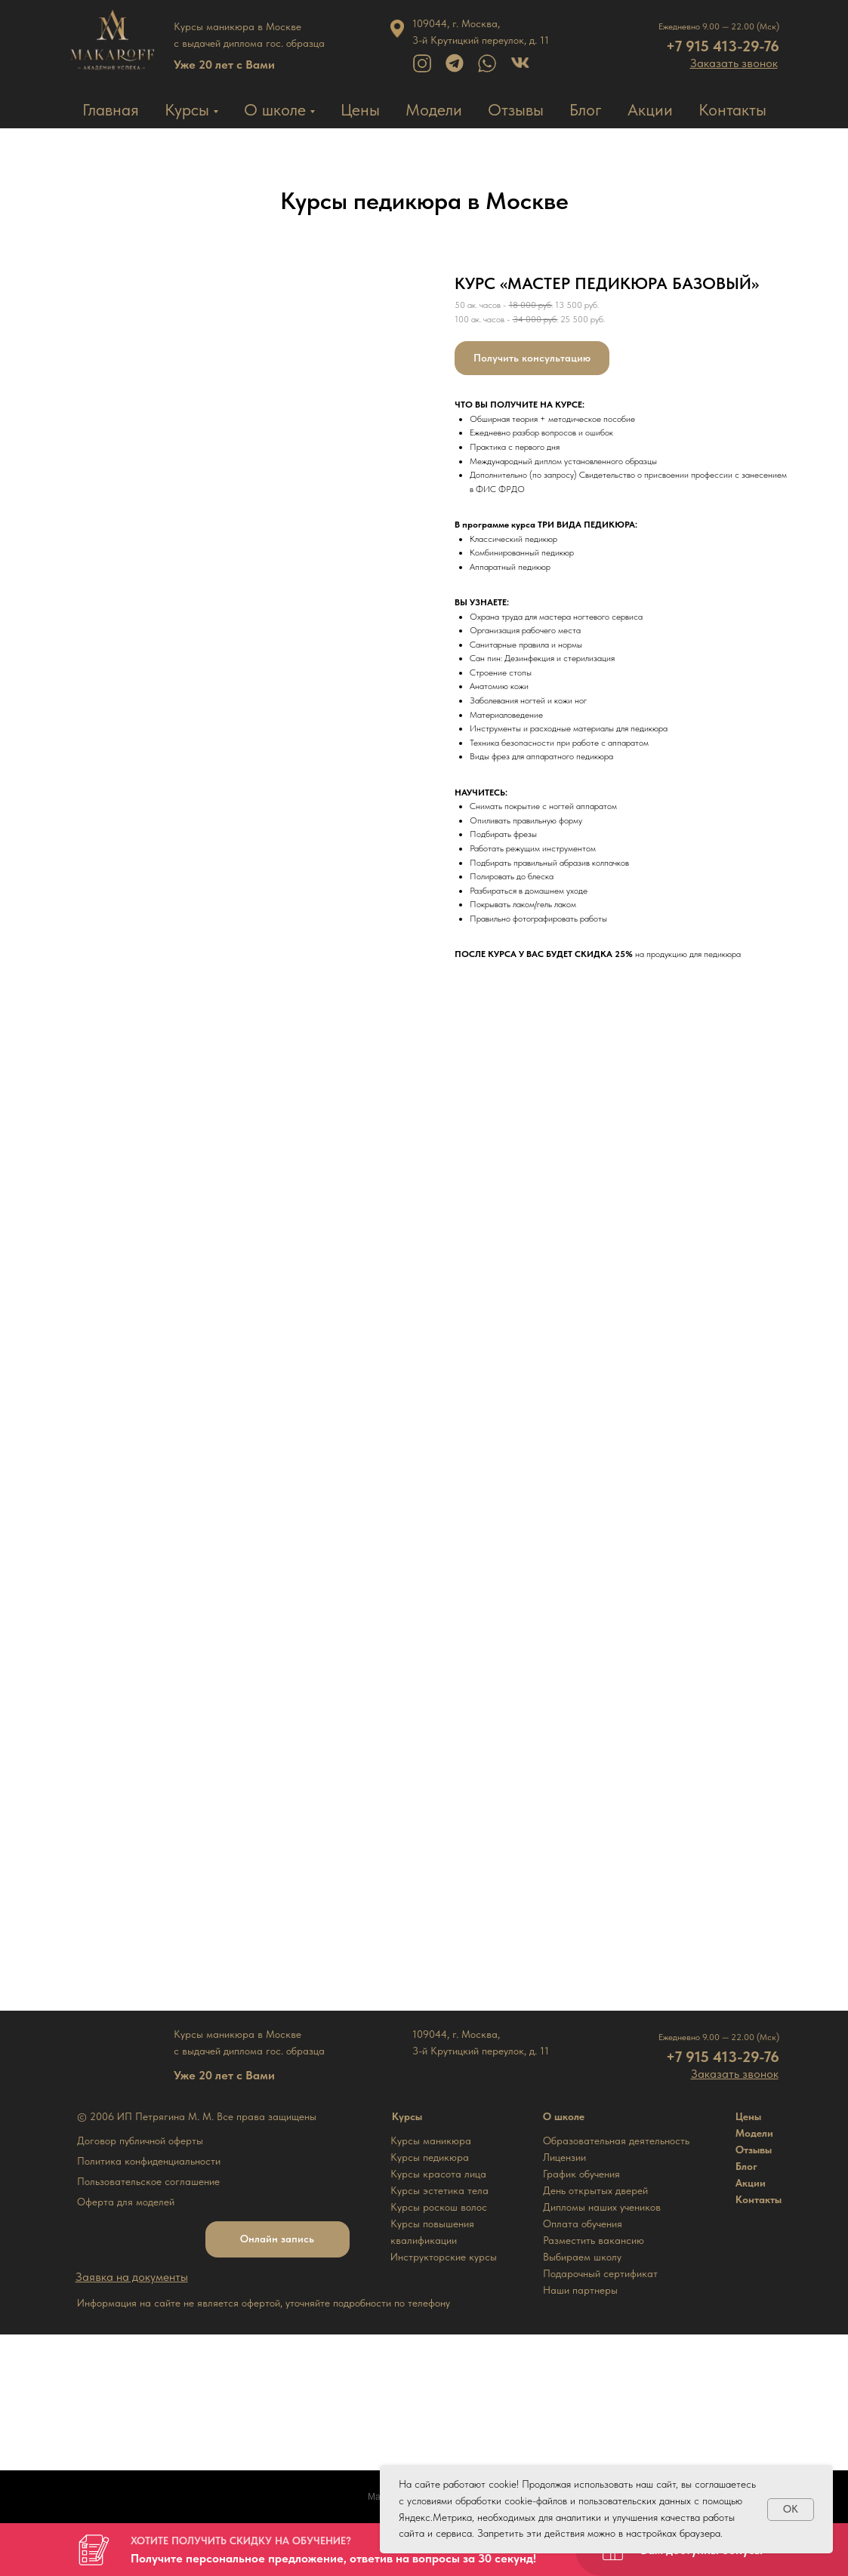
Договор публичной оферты (140, 2140)
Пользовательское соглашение (148, 2181)
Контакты (732, 109)
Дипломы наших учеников (602, 2207)
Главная (110, 109)
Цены (360, 109)
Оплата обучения (582, 2223)
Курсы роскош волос (438, 2207)
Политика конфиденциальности (148, 2161)
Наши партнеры (580, 2290)
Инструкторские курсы (443, 2257)
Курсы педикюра (429, 2157)
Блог (585, 109)
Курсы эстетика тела (439, 2190)
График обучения (581, 2174)
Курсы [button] (187, 109)
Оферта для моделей (125, 2202)
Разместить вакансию (593, 2240)
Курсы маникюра (430, 2140)
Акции (650, 109)
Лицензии (564, 2157)
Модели (433, 109)
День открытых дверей (595, 2190)
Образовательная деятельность (616, 2140)
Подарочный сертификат (600, 2273)
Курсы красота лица (438, 2174)
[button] (734, 63)
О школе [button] (275, 109)
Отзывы (516, 109)
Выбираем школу (582, 2257)
